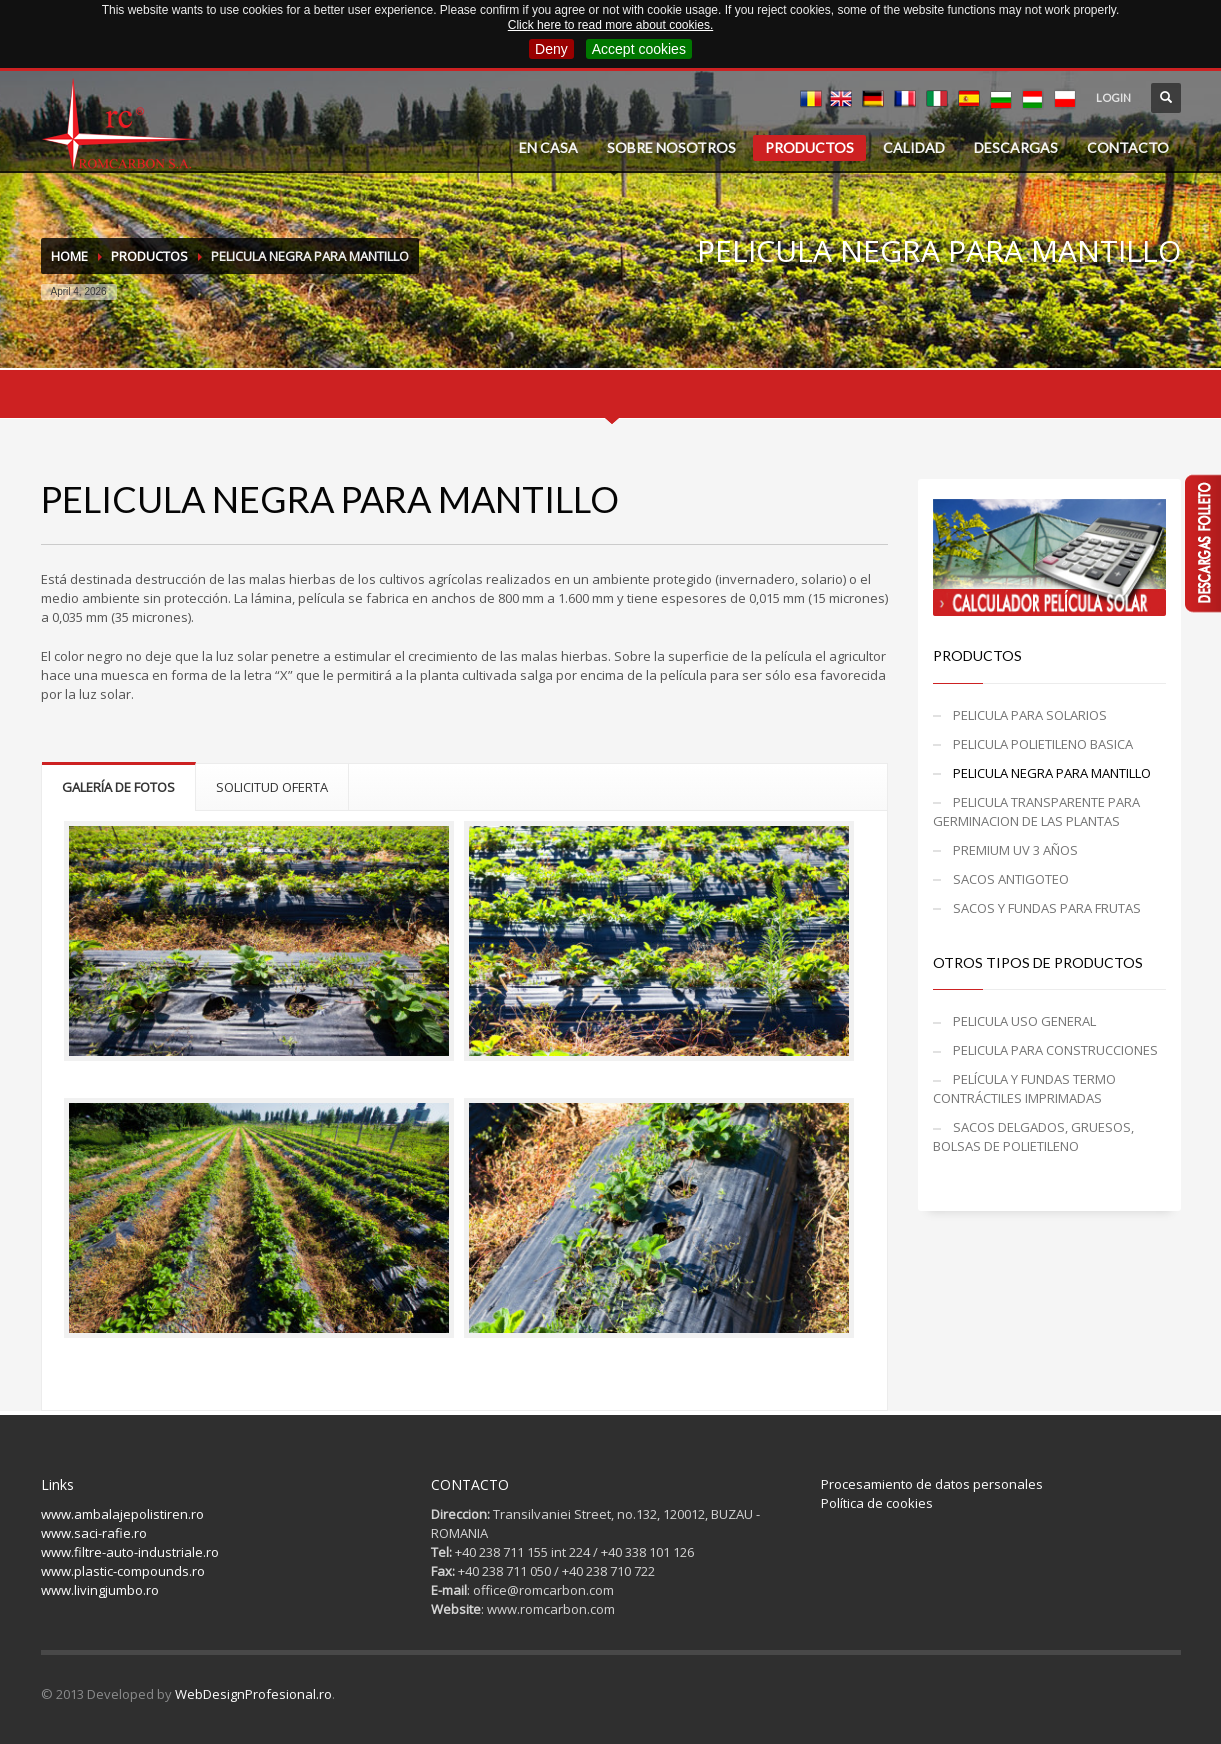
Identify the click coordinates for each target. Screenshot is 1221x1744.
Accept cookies (639, 49)
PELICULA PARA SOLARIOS (1030, 715)
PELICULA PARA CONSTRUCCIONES (1055, 1050)
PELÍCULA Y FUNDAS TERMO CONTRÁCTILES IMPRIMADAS (1024, 1088)
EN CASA (548, 147)
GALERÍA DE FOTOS (118, 787)
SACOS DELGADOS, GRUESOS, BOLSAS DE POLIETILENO (1033, 1136)
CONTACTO (1128, 147)
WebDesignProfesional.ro (253, 1694)
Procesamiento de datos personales (932, 1484)
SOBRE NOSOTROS (671, 147)
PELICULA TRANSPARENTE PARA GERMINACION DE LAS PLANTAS (1036, 811)
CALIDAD (914, 147)
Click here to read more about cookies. (610, 25)
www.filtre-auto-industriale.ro (130, 1552)
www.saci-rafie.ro (94, 1533)
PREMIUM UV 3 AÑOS (1015, 850)
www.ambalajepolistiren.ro (122, 1514)
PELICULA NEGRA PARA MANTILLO (1052, 773)
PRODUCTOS (809, 147)
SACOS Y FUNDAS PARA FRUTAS (1047, 908)
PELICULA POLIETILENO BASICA (1043, 744)
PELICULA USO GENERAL (1024, 1021)
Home (69, 256)
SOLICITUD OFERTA (272, 787)
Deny (551, 49)
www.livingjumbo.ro (100, 1590)
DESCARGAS (1016, 147)
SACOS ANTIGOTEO (1011, 879)
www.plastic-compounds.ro (123, 1571)
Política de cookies (877, 1503)
